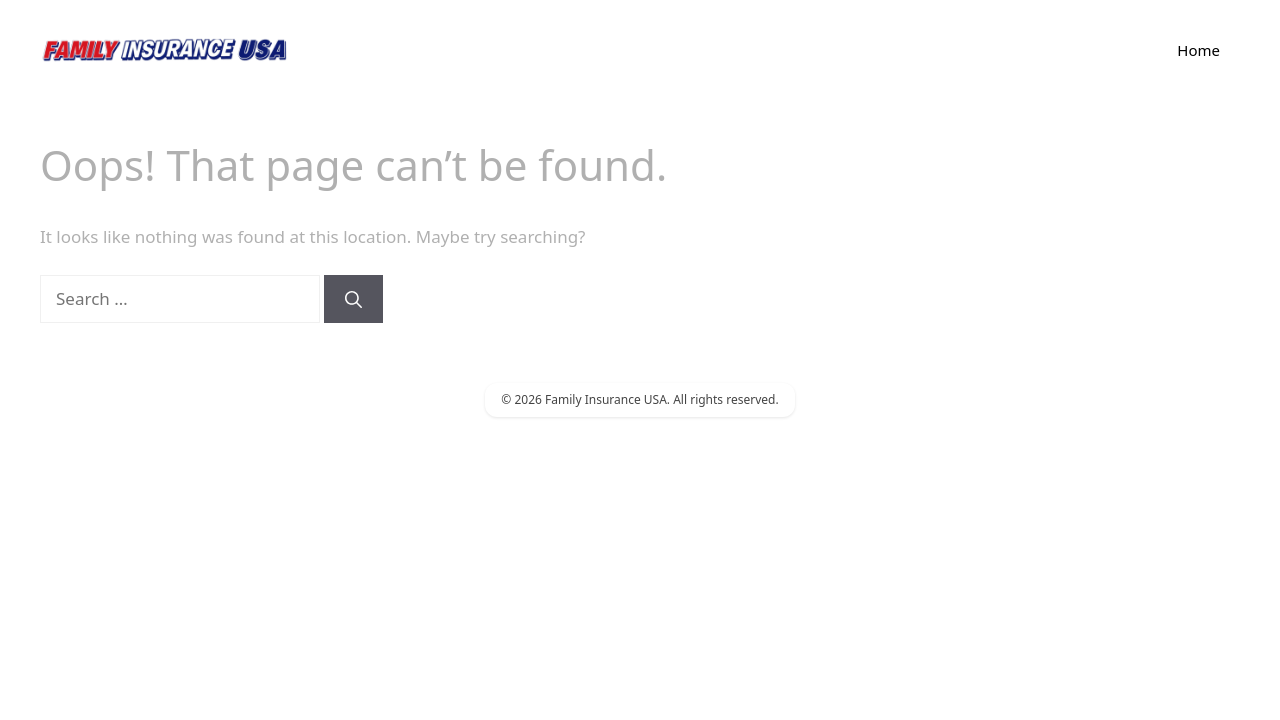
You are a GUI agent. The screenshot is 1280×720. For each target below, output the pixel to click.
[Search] (353, 299)
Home (1198, 50)
